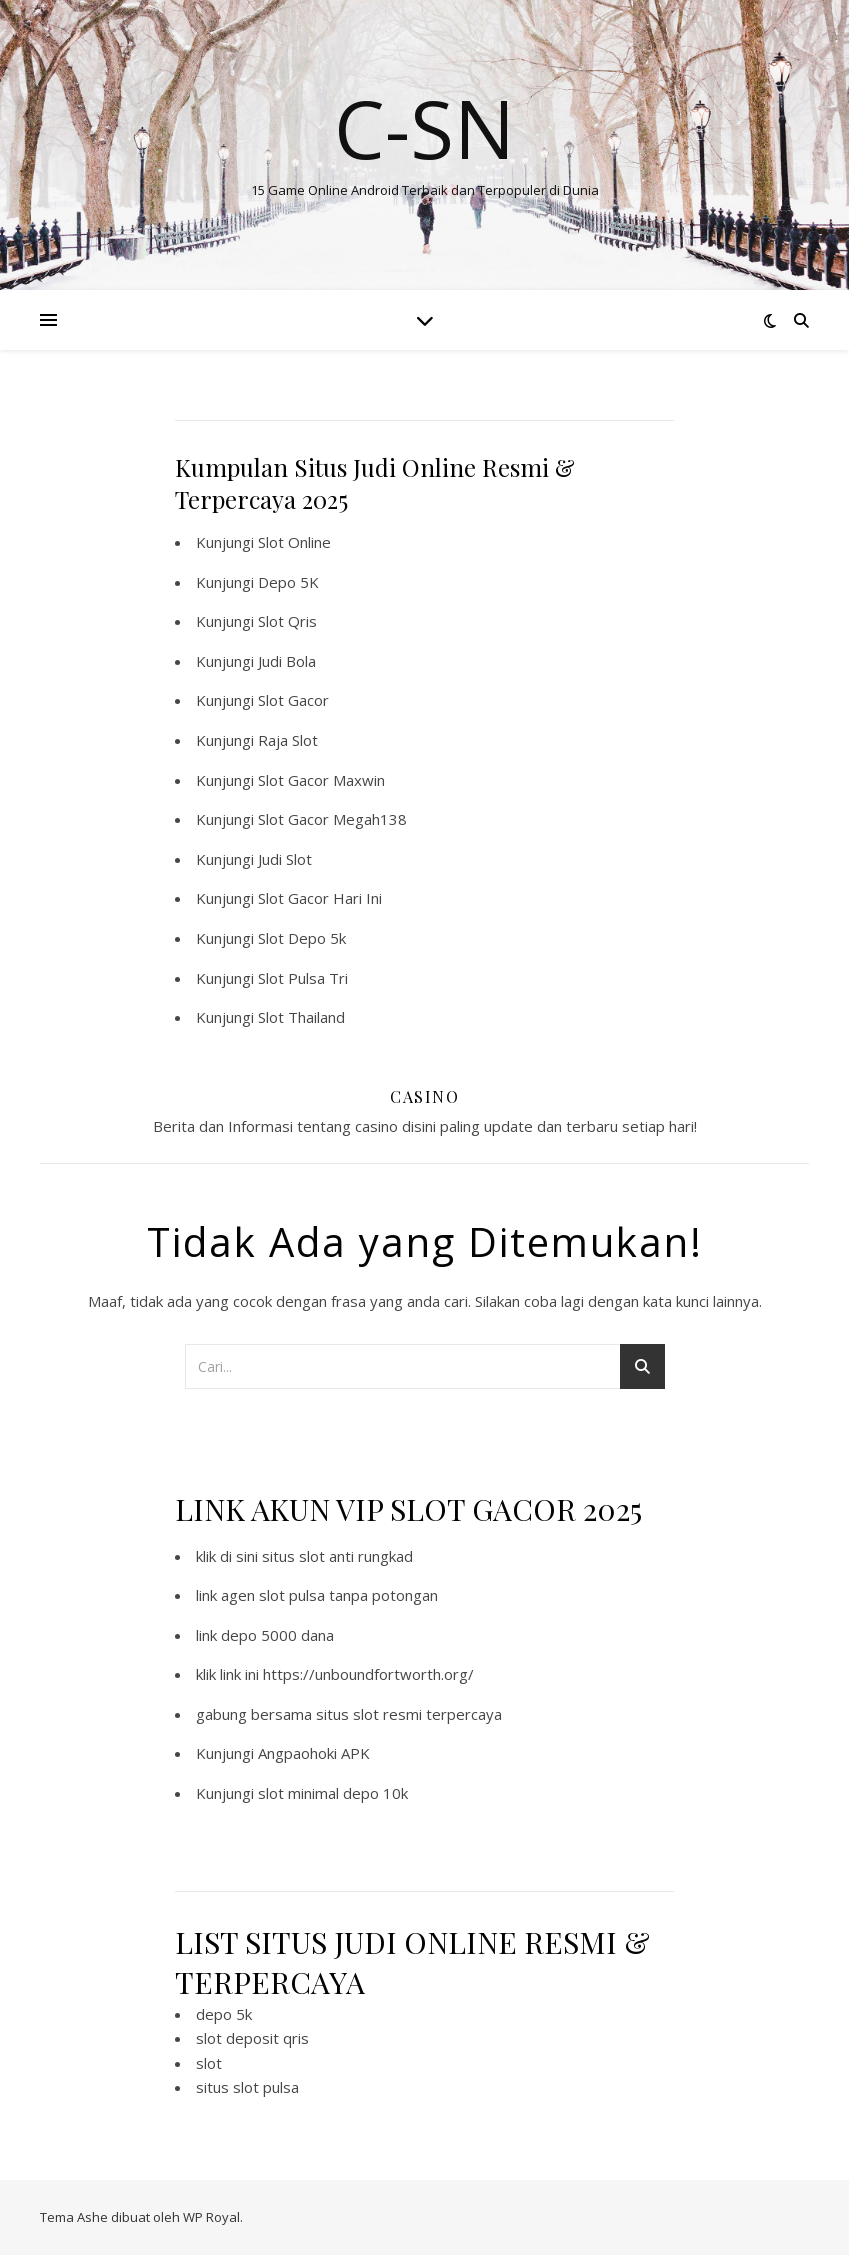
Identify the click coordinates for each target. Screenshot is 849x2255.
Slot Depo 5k (302, 938)
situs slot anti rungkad (337, 1556)
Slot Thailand (301, 1017)
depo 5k (224, 2014)
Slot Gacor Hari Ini (320, 898)
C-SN (424, 128)
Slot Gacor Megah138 (332, 819)
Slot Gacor (293, 700)
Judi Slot (285, 859)
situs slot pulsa (247, 2087)
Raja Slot (288, 740)
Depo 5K (288, 582)
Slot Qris (287, 621)
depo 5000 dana (277, 1635)
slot (209, 2063)
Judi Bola (287, 661)
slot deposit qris (252, 2038)
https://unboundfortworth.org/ (368, 1674)
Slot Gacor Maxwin (321, 780)
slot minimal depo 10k (333, 1793)
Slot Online (294, 542)
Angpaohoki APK (314, 1753)
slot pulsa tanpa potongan (348, 1595)
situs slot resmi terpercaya (409, 1714)
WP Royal (211, 2217)
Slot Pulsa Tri (303, 978)
